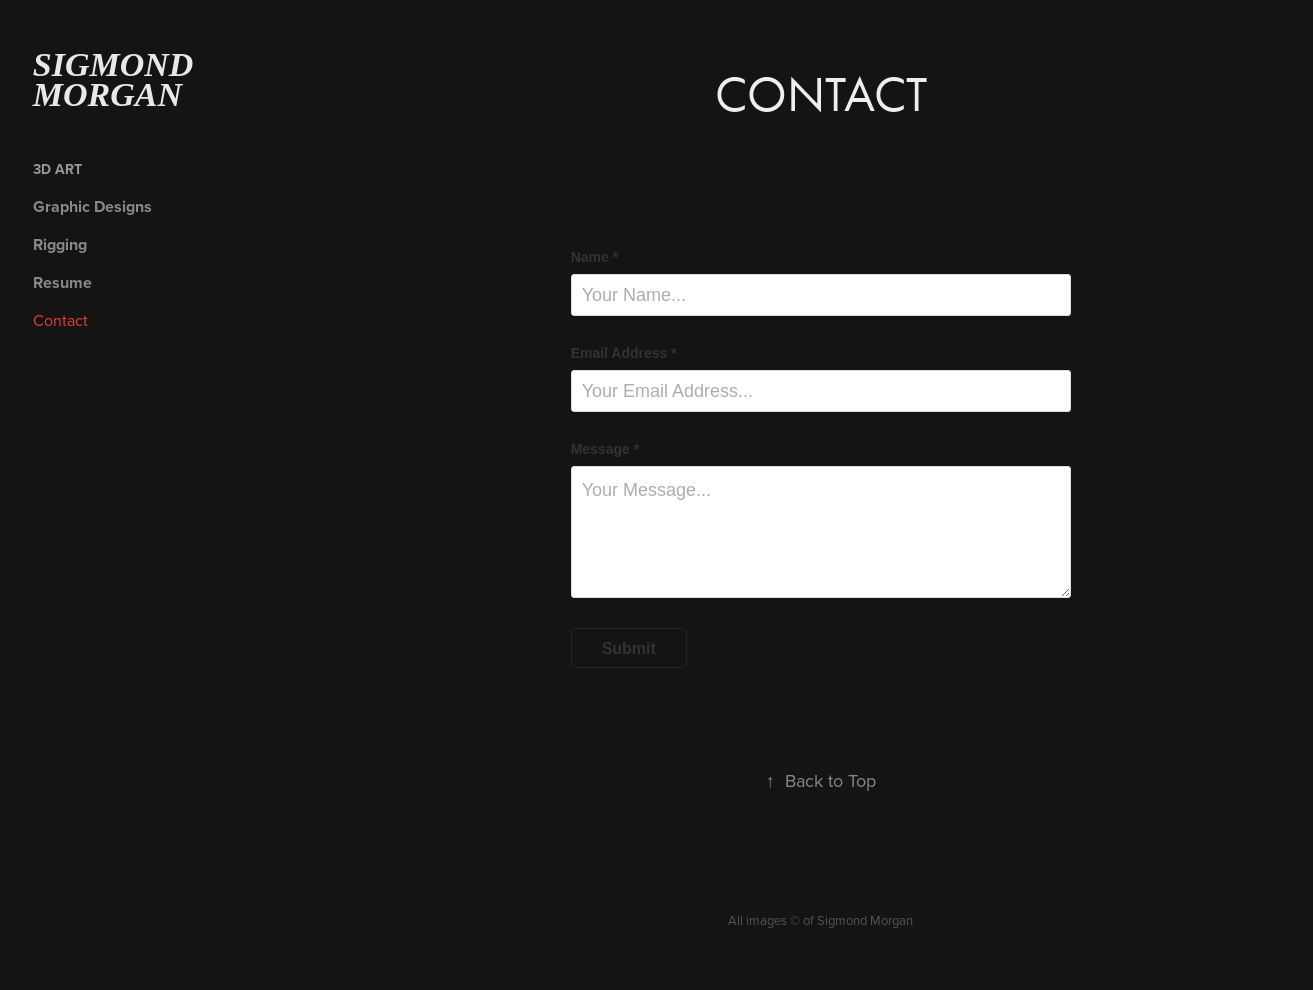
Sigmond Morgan (117, 79)
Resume (62, 282)
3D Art (57, 169)
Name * (594, 257)
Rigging (60, 244)
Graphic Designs (92, 206)
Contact (60, 320)
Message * (605, 449)
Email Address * (624, 353)
